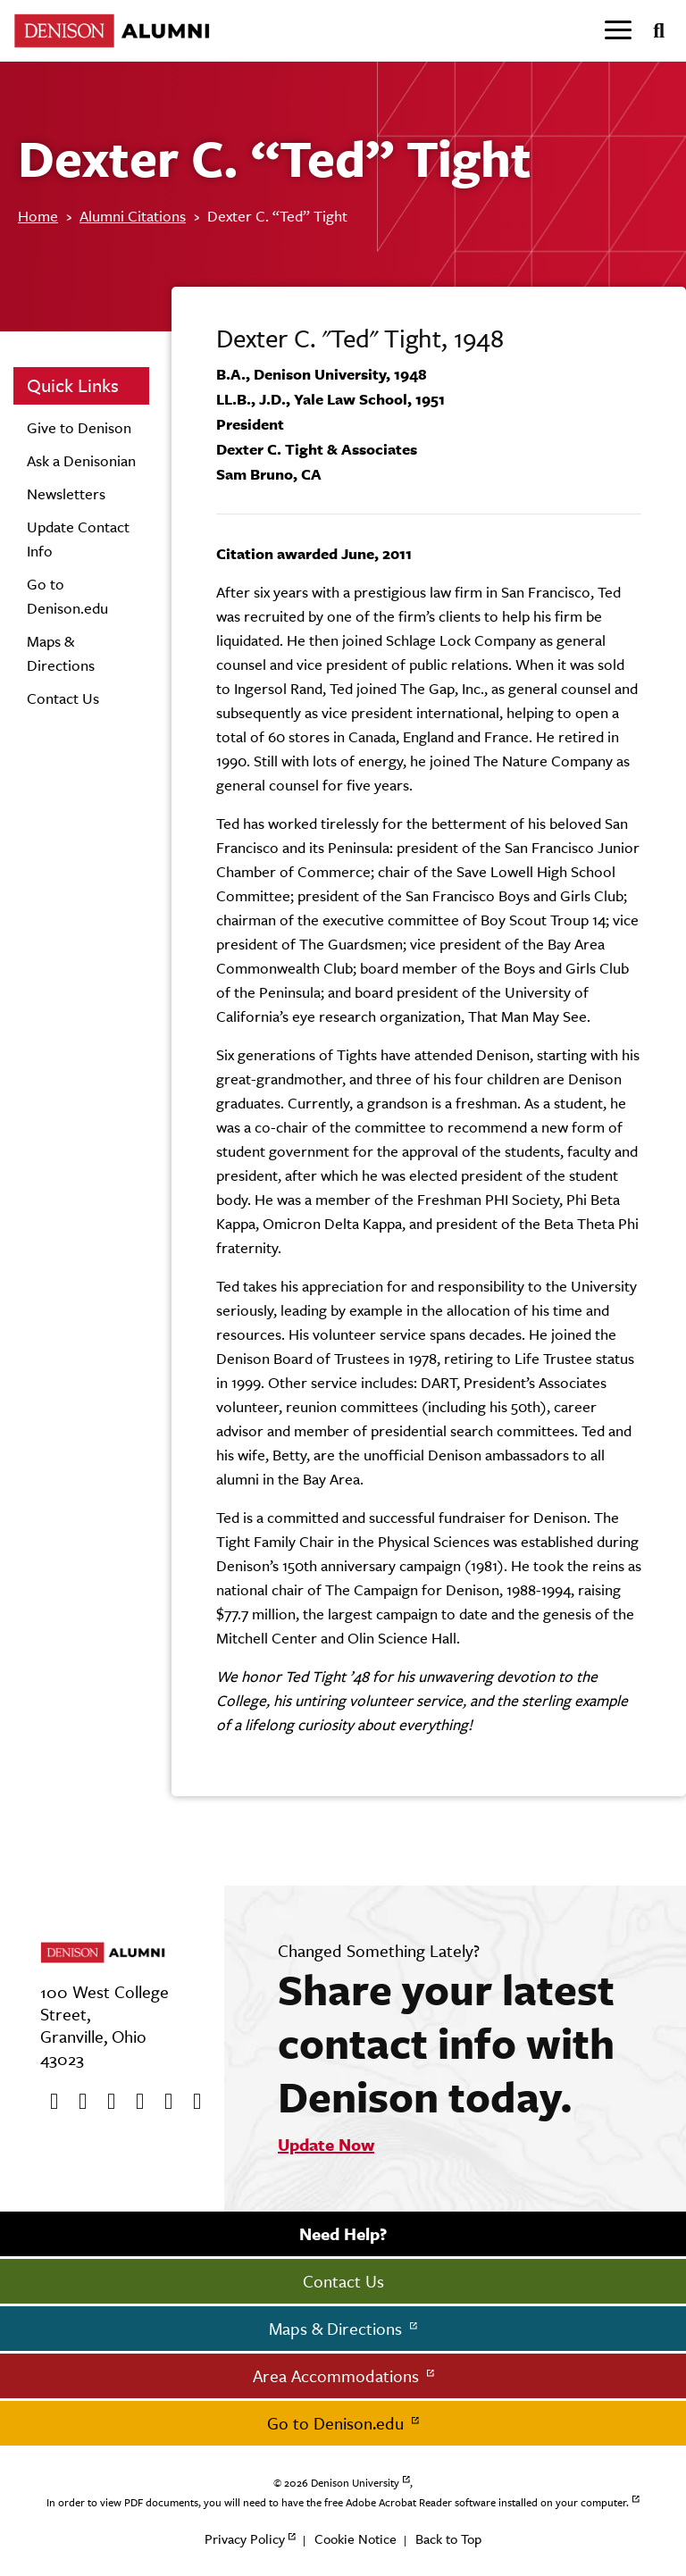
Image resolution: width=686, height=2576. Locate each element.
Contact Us (63, 698)
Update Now (326, 2144)
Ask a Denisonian (81, 461)
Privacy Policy (245, 2539)
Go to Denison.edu (337, 2423)
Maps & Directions (337, 2328)
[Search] (652, 31)
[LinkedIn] (191, 2102)
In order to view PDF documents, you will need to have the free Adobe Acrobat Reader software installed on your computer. (337, 2503)
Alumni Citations (132, 216)
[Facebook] (48, 2102)
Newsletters (66, 494)
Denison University (355, 2483)
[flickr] (163, 2102)
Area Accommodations (338, 2376)
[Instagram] (134, 2102)
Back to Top (448, 2539)
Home (38, 216)
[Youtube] (105, 2102)
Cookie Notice (355, 2539)
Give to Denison (79, 428)
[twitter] (77, 2102)
